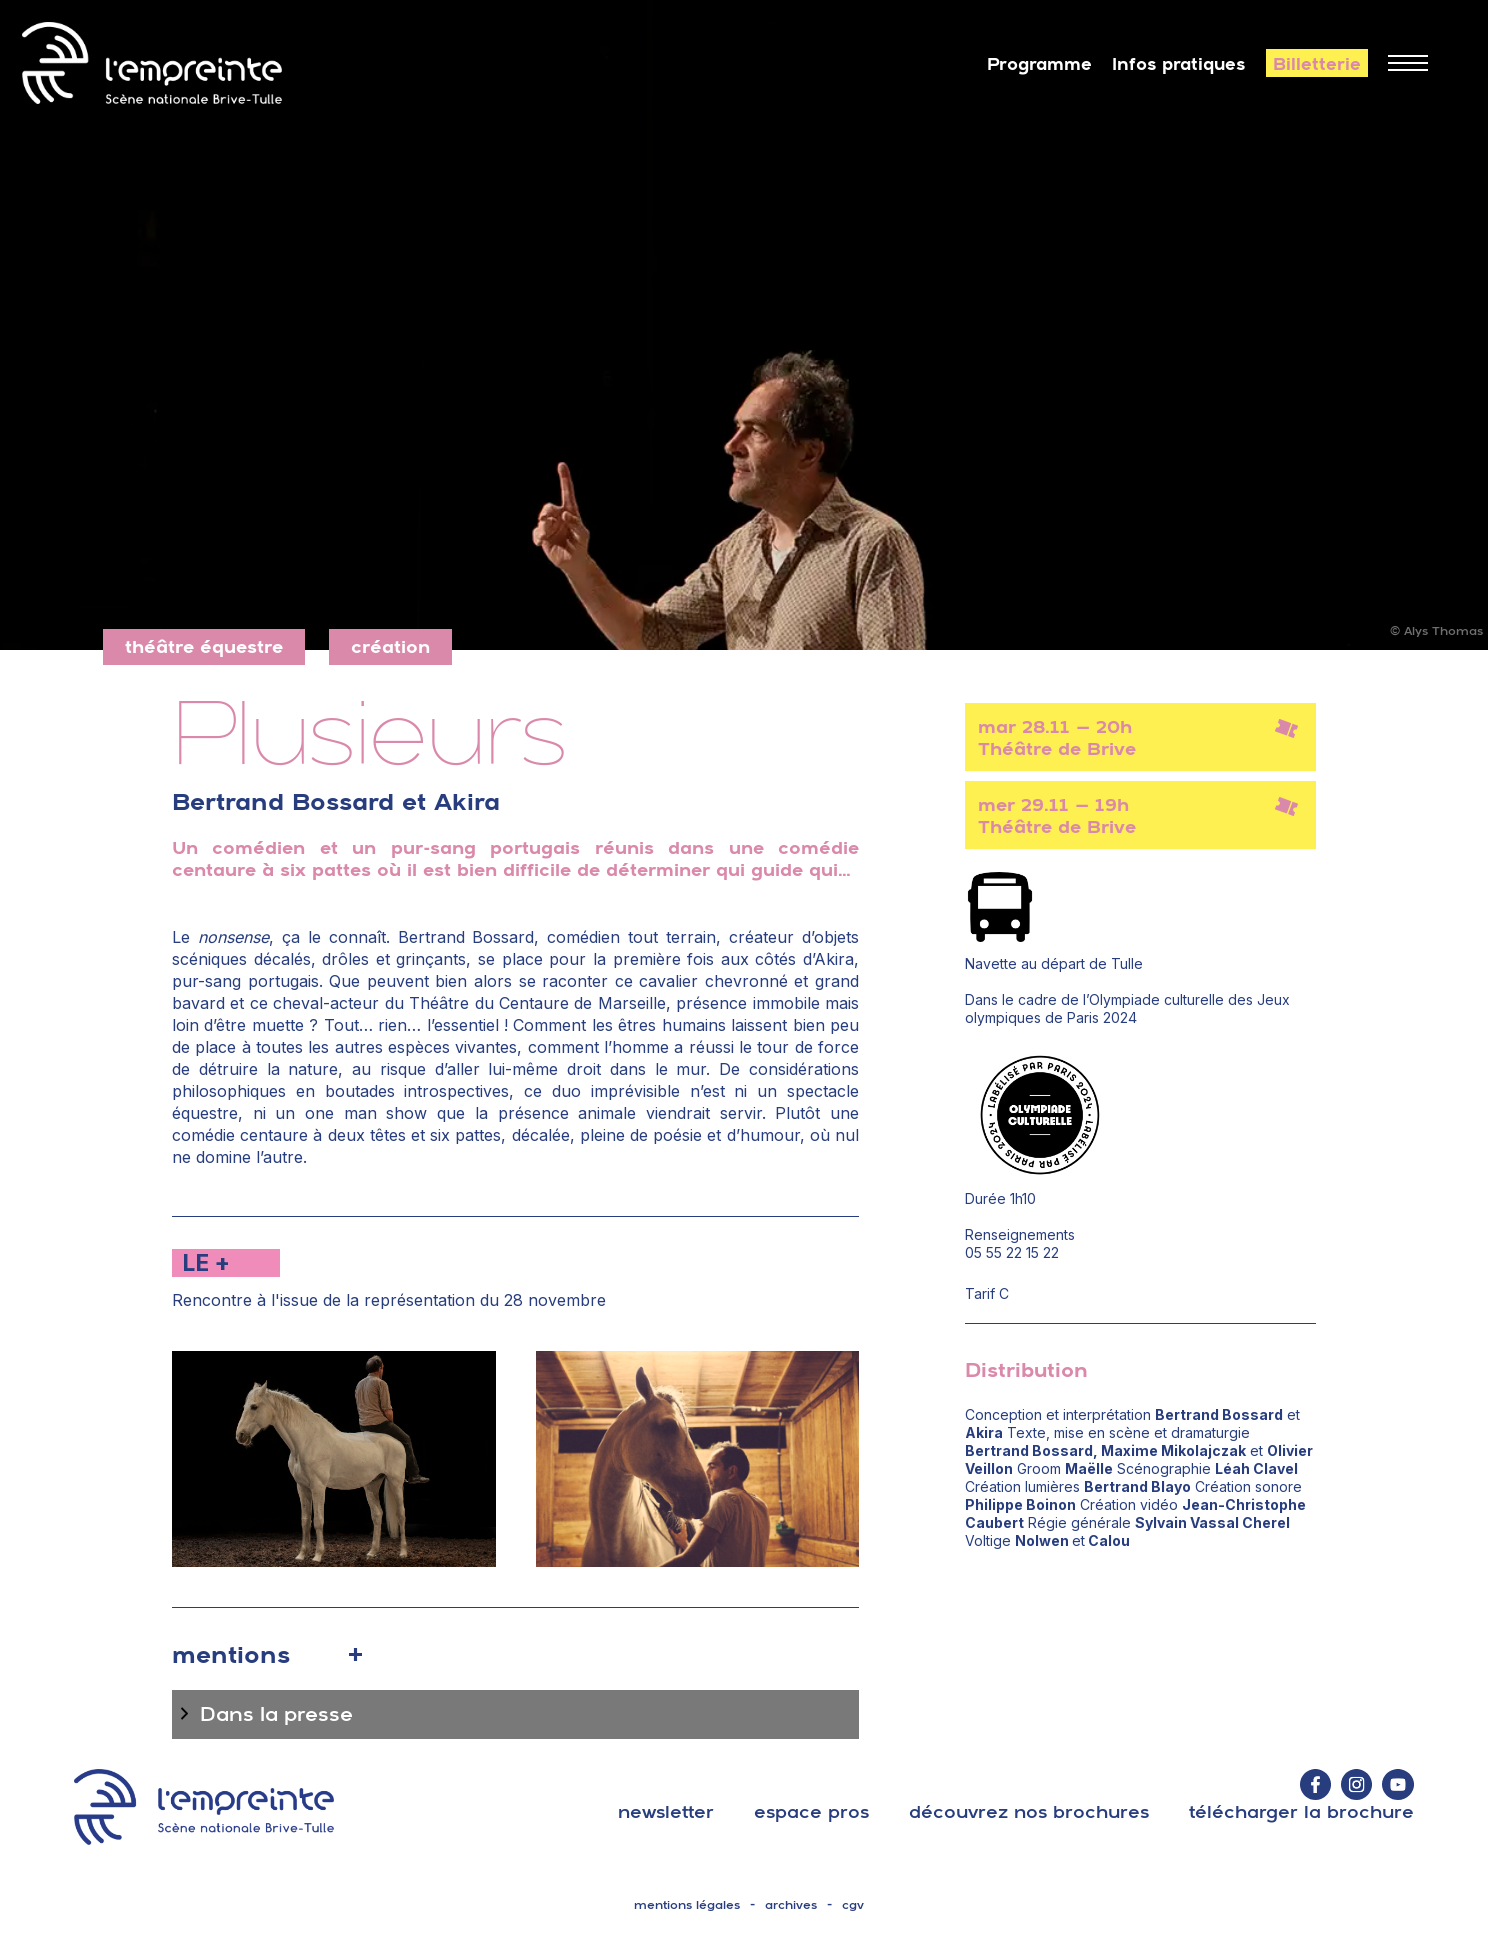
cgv (853, 1905)
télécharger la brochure (1301, 1811)
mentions (231, 1654)
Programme (1039, 64)
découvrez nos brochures (1029, 1811)
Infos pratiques (1179, 64)
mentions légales (687, 1905)
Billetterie (1317, 64)
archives (791, 1905)
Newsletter (666, 1811)
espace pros (811, 1811)
